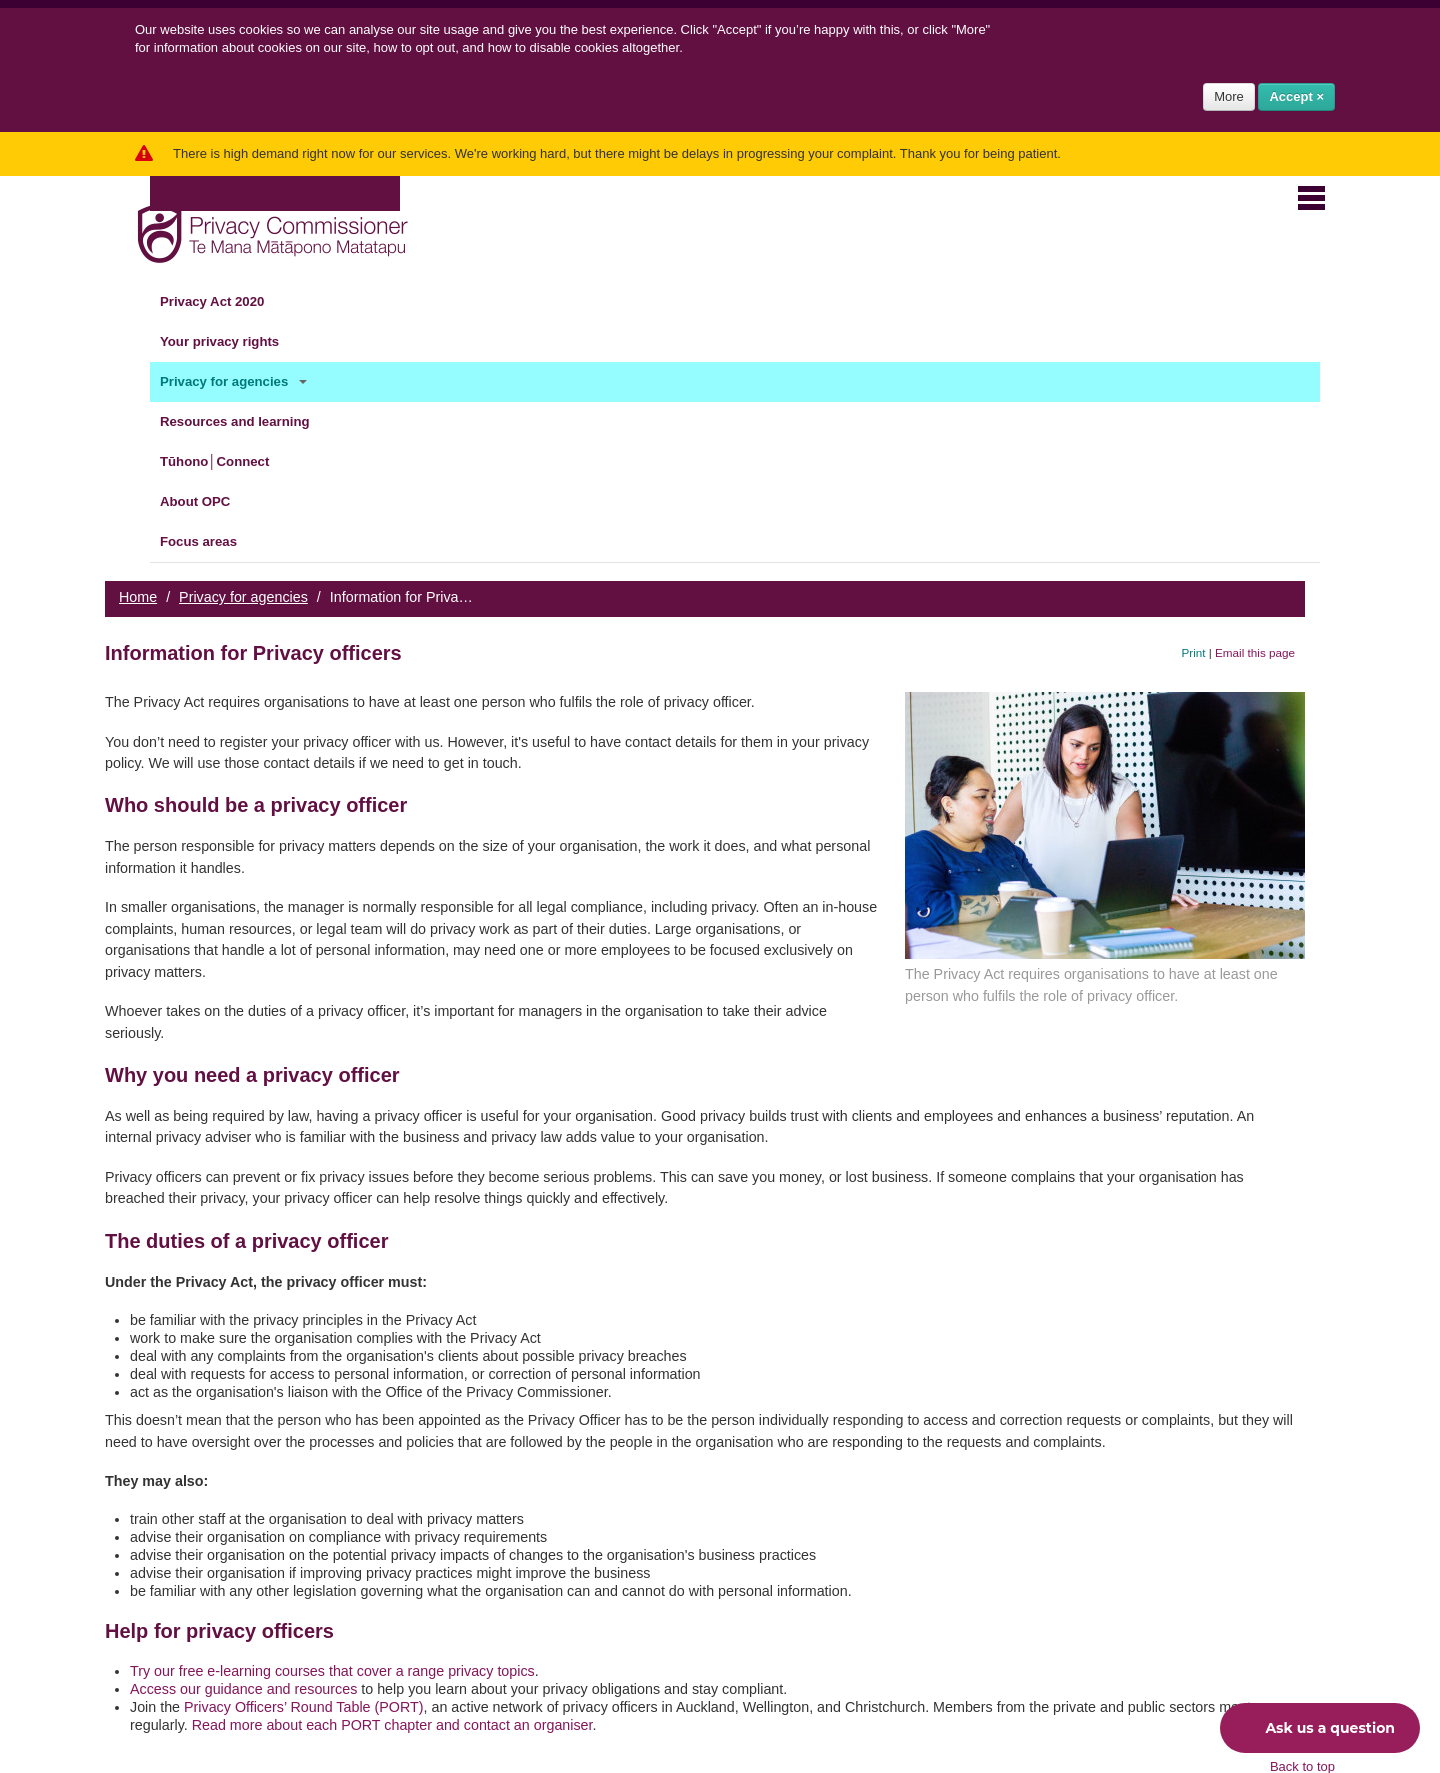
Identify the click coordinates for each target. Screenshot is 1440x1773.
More (1229, 96)
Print (1194, 652)
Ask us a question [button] (1315, 1728)
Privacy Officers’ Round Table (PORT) (303, 1707)
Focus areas (210, 542)
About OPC (207, 502)
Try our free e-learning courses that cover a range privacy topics (332, 1671)
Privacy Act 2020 (224, 302)
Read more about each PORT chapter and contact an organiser (392, 1725)
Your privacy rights (231, 342)
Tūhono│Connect (226, 462)
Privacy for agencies (236, 382)
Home (138, 597)
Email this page (1255, 652)
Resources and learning (246, 422)
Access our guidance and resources (243, 1689)
